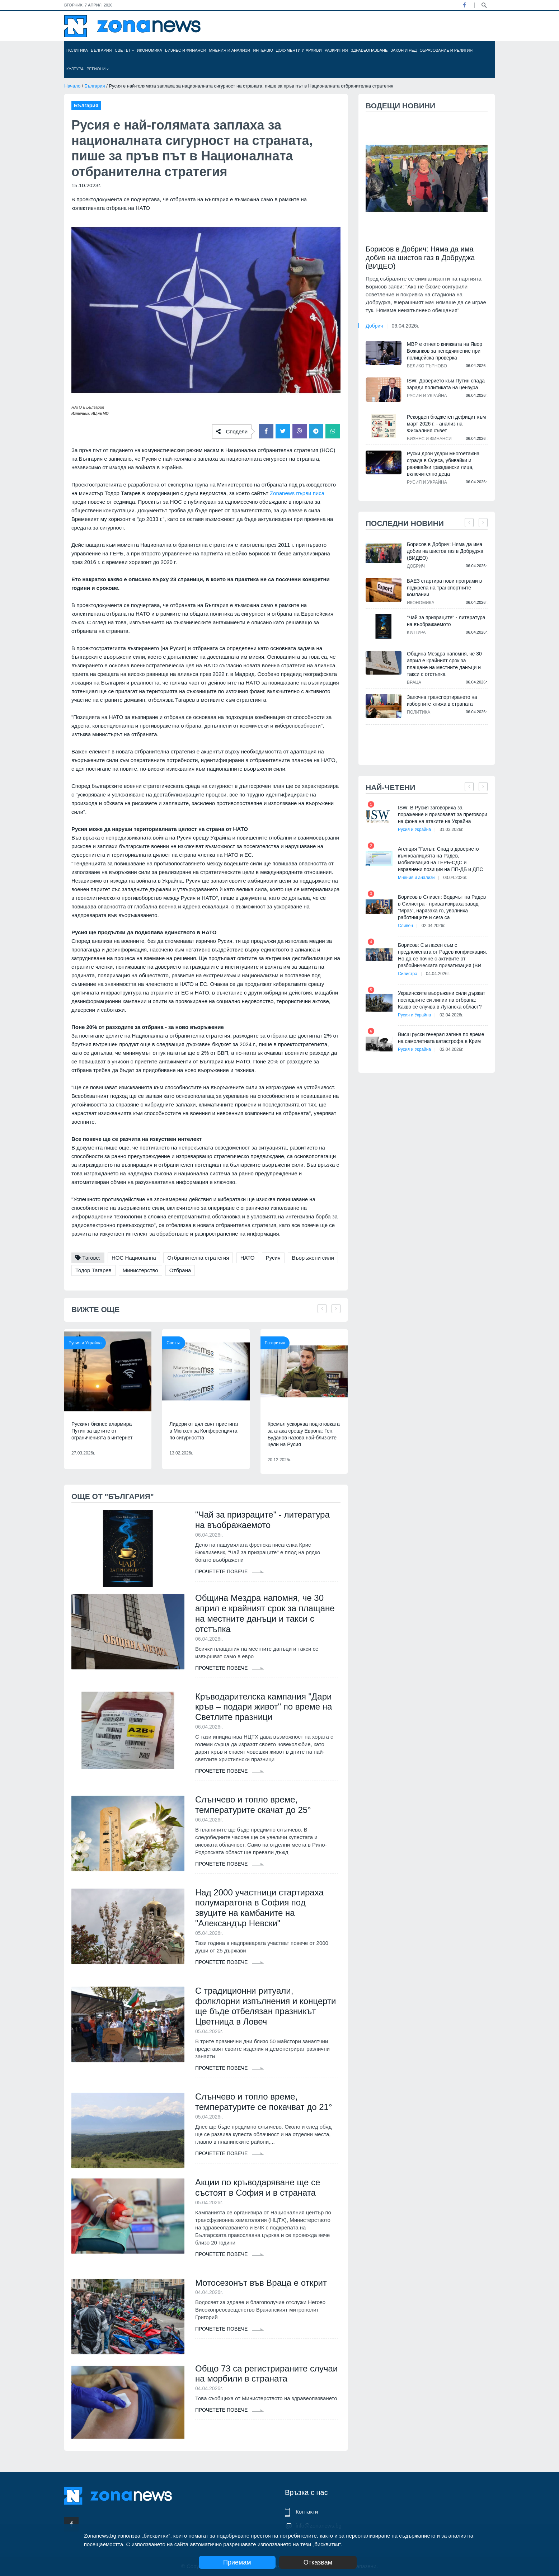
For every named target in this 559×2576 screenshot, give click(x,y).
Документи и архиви (298, 50)
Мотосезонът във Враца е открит (261, 2283)
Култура (75, 69)
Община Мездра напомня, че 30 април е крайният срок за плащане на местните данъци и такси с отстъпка (265, 1613)
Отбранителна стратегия (198, 1258)
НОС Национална (134, 1258)
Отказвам (318, 2562)
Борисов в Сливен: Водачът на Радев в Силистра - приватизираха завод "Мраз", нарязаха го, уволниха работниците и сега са (442, 907)
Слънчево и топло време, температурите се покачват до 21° (263, 2102)
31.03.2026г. (451, 829)
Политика (77, 50)
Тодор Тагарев (93, 1270)
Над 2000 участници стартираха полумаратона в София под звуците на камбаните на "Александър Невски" (259, 1908)
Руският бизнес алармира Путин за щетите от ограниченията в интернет (101, 1430)
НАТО (247, 1258)
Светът (124, 50)
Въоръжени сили (313, 1258)
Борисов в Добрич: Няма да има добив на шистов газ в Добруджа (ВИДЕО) (420, 257)
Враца (414, 682)
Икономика (149, 50)
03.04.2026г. (455, 877)
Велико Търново (427, 365)
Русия (273, 1258)
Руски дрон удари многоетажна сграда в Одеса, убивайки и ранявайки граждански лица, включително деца (443, 464)
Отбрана (180, 1270)
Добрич (374, 326)
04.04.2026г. (438, 973)
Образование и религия (446, 50)
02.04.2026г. (433, 925)
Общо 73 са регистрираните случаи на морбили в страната (266, 2374)
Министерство (140, 1270)
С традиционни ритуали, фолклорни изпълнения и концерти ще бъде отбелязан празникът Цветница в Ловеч (265, 2006)
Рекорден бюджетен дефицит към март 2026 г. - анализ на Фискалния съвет (446, 423)
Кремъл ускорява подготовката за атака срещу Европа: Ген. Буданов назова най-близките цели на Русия (304, 1434)
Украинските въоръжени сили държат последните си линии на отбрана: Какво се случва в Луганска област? (441, 1000)
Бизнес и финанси (185, 50)
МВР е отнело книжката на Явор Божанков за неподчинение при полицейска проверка (444, 351)
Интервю (263, 50)
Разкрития (336, 50)
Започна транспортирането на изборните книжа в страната (442, 700)
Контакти (307, 2512)
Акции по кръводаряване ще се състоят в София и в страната (257, 2187)
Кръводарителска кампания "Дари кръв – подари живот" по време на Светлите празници (263, 1707)
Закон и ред (403, 50)
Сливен (405, 925)
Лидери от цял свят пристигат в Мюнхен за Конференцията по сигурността (204, 1430)
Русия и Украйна (85, 1342)
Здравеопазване (369, 50)
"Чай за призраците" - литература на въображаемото (262, 1520)
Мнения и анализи (229, 50)
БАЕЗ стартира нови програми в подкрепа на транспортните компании (444, 587)
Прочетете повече (229, 1571)
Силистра (407, 973)
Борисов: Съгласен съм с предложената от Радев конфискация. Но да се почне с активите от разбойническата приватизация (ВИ (442, 955)
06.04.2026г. (405, 326)
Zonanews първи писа (297, 493)
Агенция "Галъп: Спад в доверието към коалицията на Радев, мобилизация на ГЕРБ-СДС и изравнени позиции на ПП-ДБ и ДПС (440, 859)
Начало (72, 86)
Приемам (237, 2562)
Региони (97, 69)
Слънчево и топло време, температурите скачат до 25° (253, 1805)
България (101, 50)
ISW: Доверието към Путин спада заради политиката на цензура (446, 384)
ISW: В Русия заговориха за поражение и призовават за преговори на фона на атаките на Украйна (442, 814)
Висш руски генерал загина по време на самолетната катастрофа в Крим (441, 1037)
